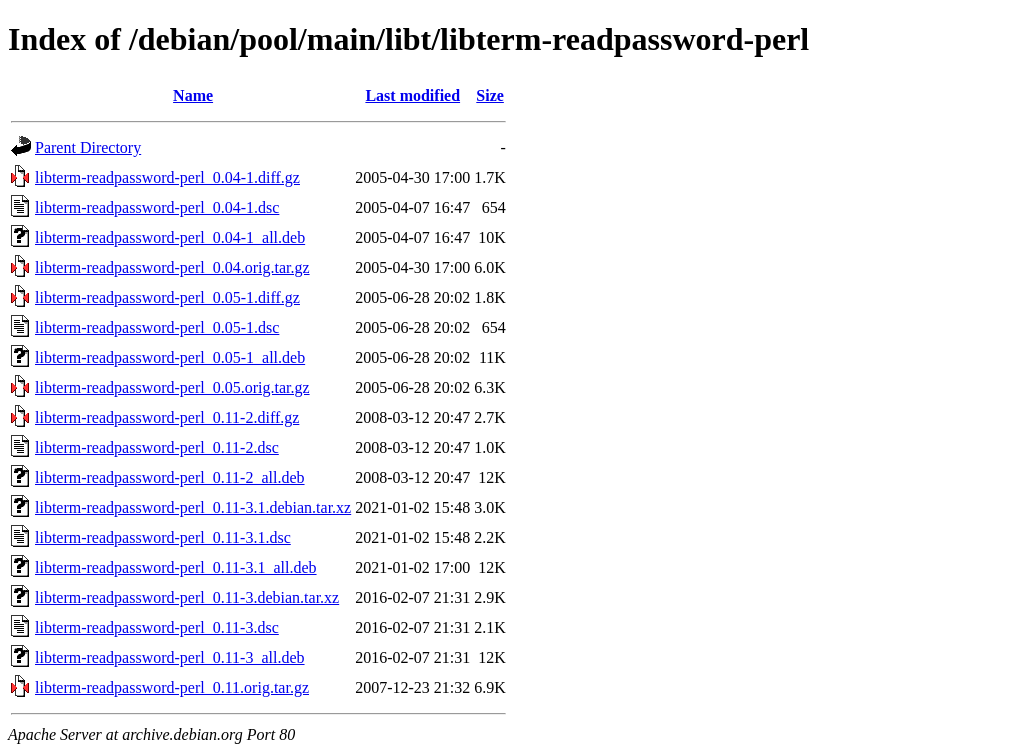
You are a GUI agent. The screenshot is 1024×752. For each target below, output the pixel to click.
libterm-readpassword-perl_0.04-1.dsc (157, 207)
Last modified (412, 95)
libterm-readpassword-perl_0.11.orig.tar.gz (172, 687)
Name (193, 95)
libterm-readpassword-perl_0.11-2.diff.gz (167, 417)
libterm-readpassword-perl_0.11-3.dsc (157, 627)
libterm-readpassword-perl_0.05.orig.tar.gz (172, 387)
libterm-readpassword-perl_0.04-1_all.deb (170, 237)
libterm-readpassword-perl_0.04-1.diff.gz (167, 177)
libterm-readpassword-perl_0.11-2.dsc (157, 447)
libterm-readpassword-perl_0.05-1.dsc (157, 327)
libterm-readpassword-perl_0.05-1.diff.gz (167, 297)
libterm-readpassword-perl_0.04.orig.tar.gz (172, 267)
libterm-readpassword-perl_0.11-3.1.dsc (163, 537)
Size (490, 95)
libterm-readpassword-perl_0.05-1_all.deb (170, 357)
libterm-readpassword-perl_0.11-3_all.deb (170, 657)
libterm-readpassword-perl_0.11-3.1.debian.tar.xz (193, 507)
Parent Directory (88, 147)
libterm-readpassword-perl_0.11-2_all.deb (170, 477)
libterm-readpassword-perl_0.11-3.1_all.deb (176, 567)
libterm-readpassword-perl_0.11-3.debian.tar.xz (187, 597)
